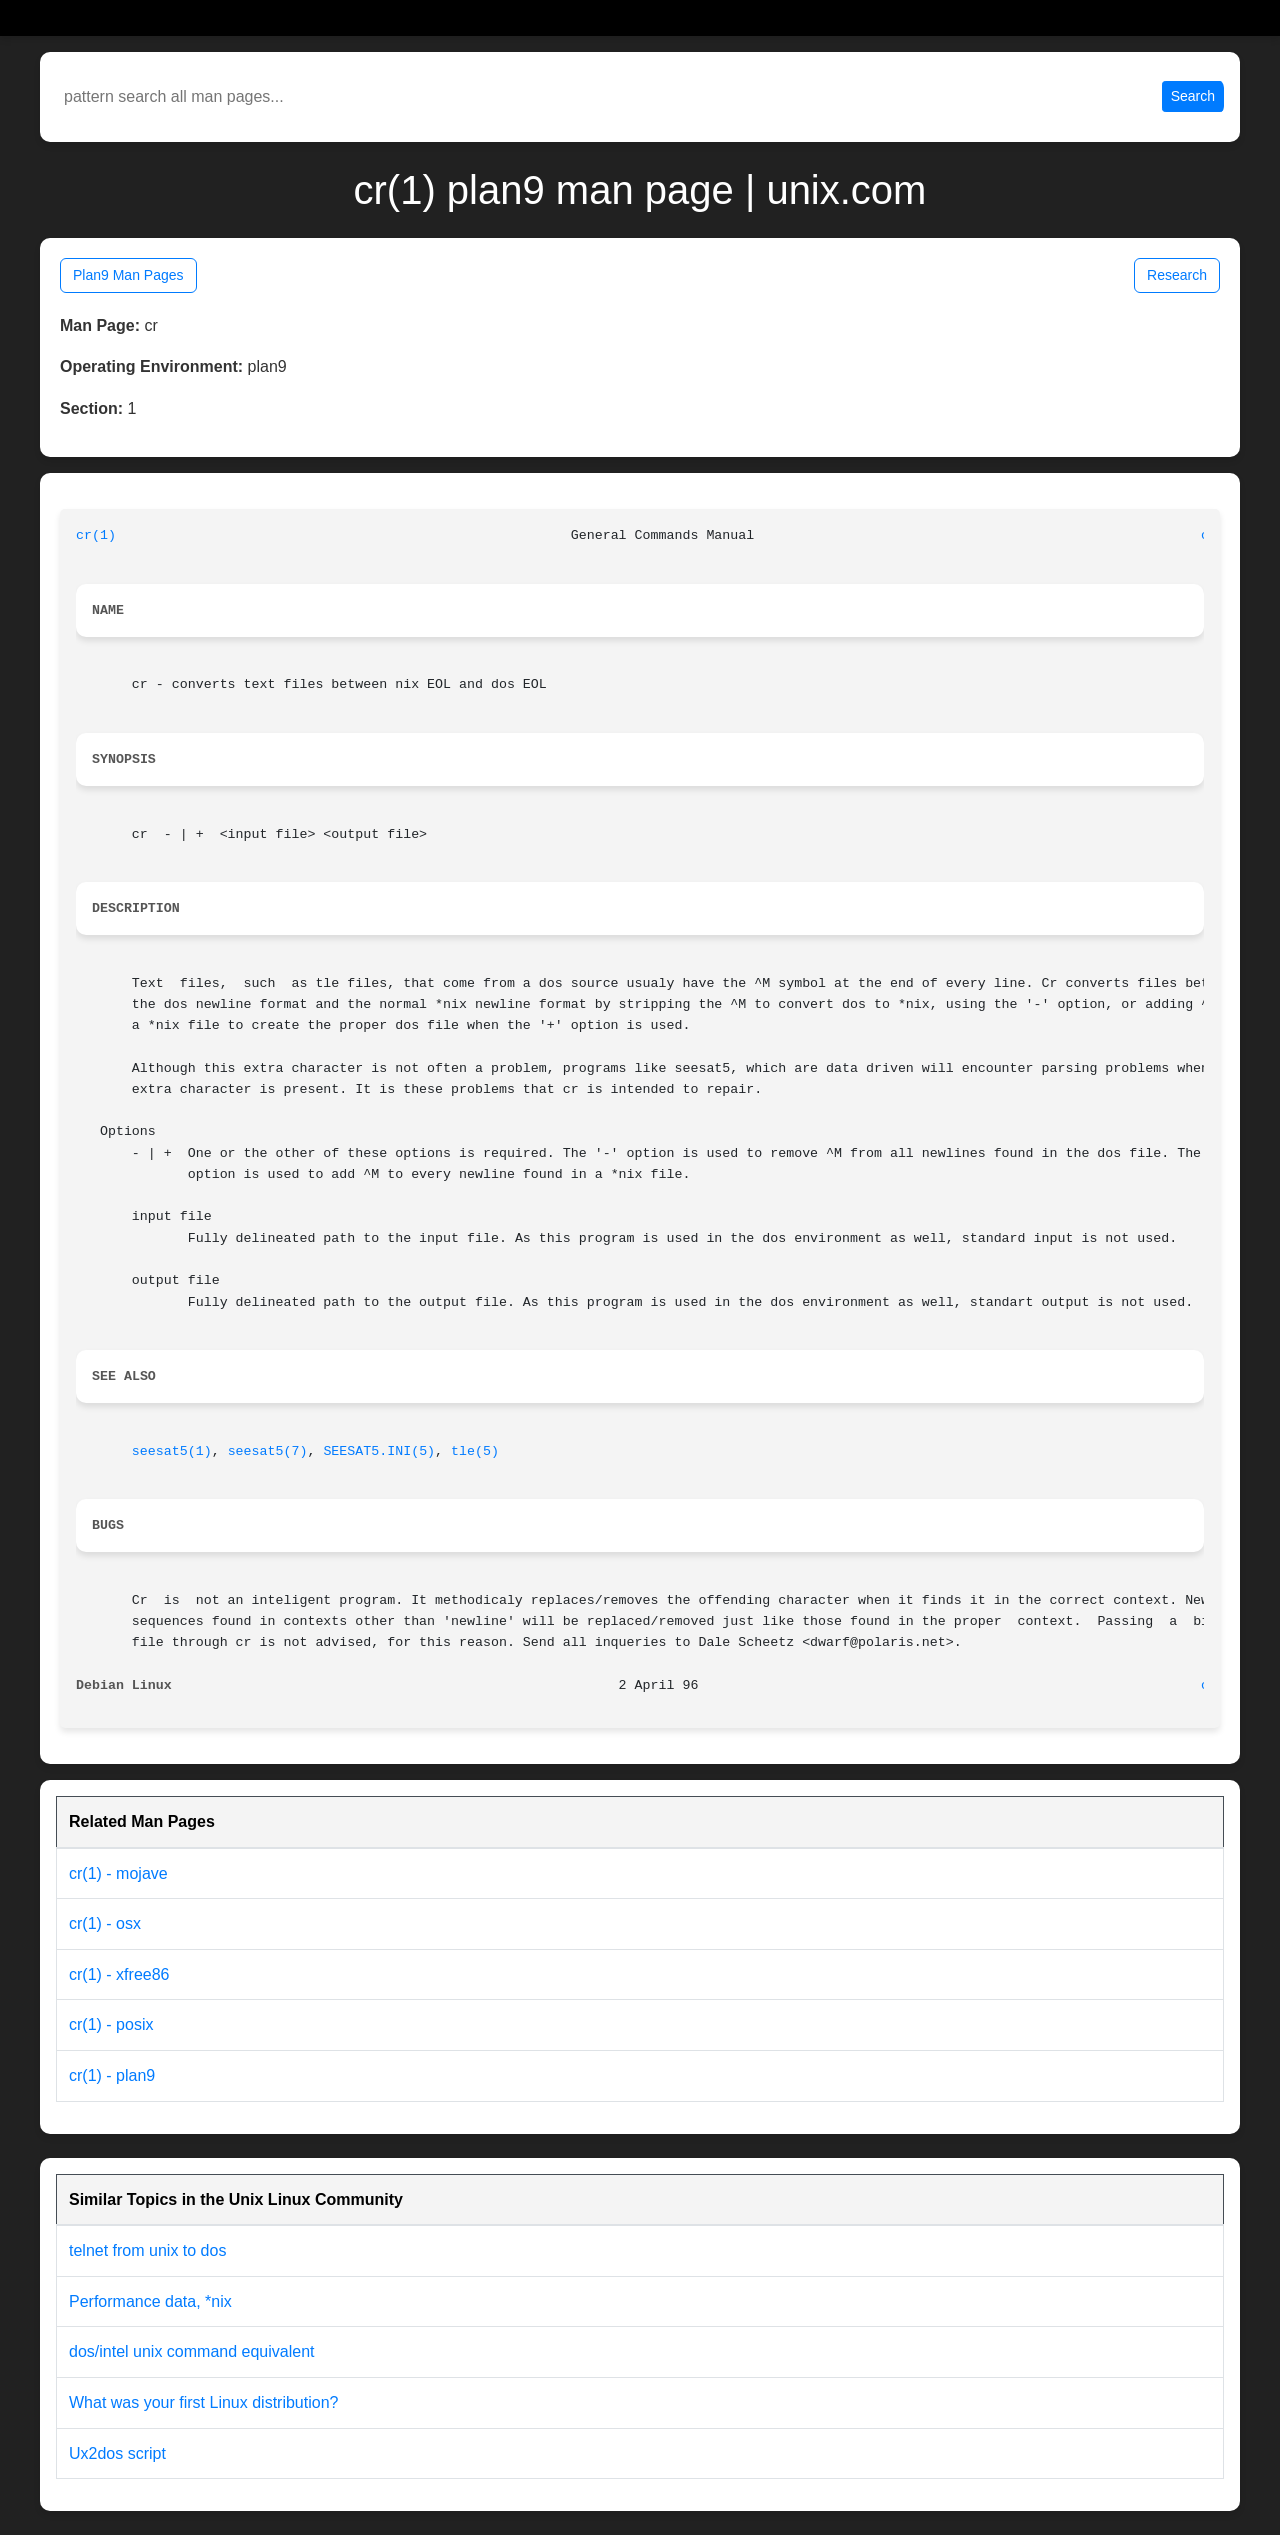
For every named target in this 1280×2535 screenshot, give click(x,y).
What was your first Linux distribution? (203, 2402)
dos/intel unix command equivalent (191, 2351)
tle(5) (475, 1451)
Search (1193, 96)
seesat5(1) (172, 1451)
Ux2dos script (117, 2453)
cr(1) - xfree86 (119, 1974)
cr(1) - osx (105, 1923)
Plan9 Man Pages (128, 275)
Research (1177, 275)
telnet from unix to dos (147, 2250)
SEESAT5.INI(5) (379, 1451)
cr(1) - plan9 (112, 2075)
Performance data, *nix (150, 2301)
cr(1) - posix (111, 2024)
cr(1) (96, 535)
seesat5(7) (268, 1451)
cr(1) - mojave (118, 1873)
